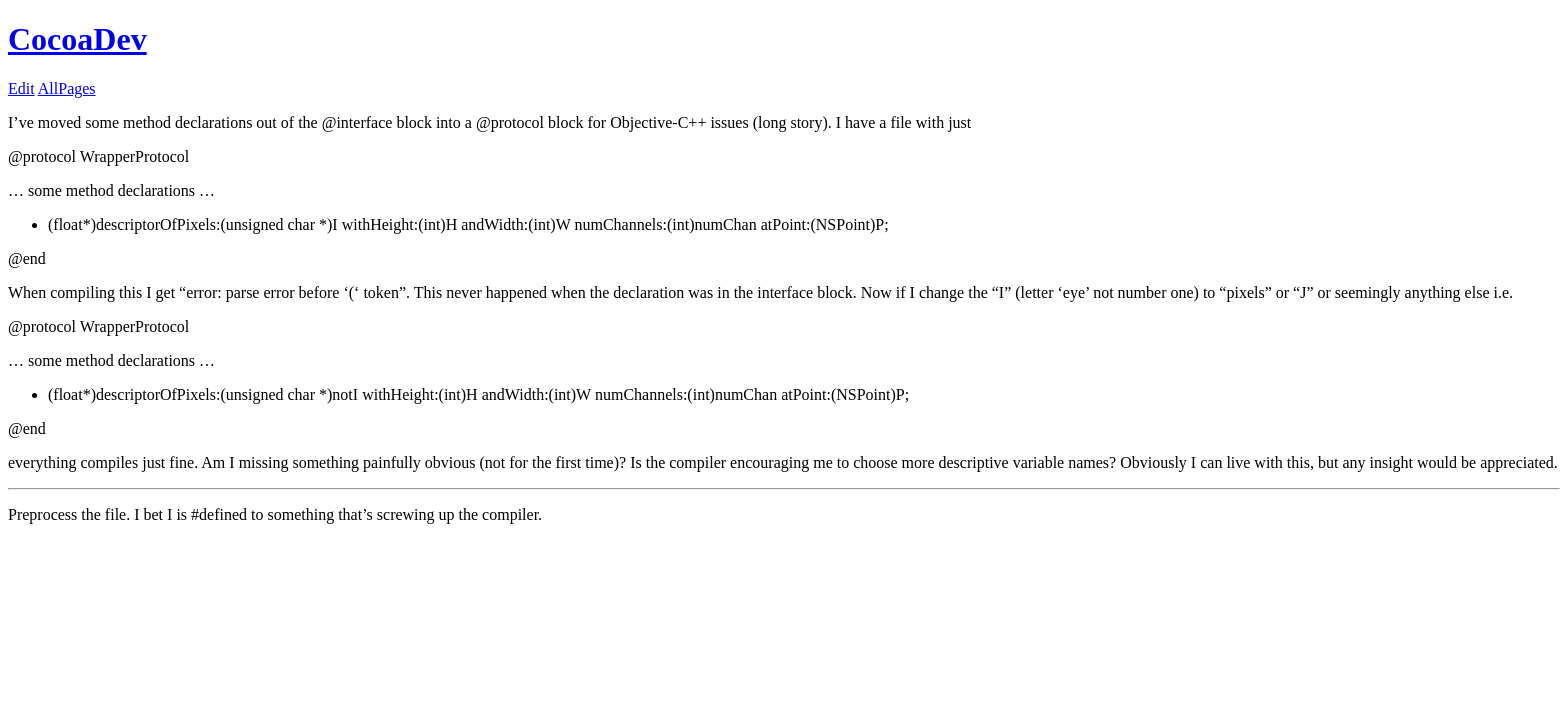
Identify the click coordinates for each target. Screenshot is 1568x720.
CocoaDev (77, 39)
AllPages (67, 88)
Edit (21, 88)
